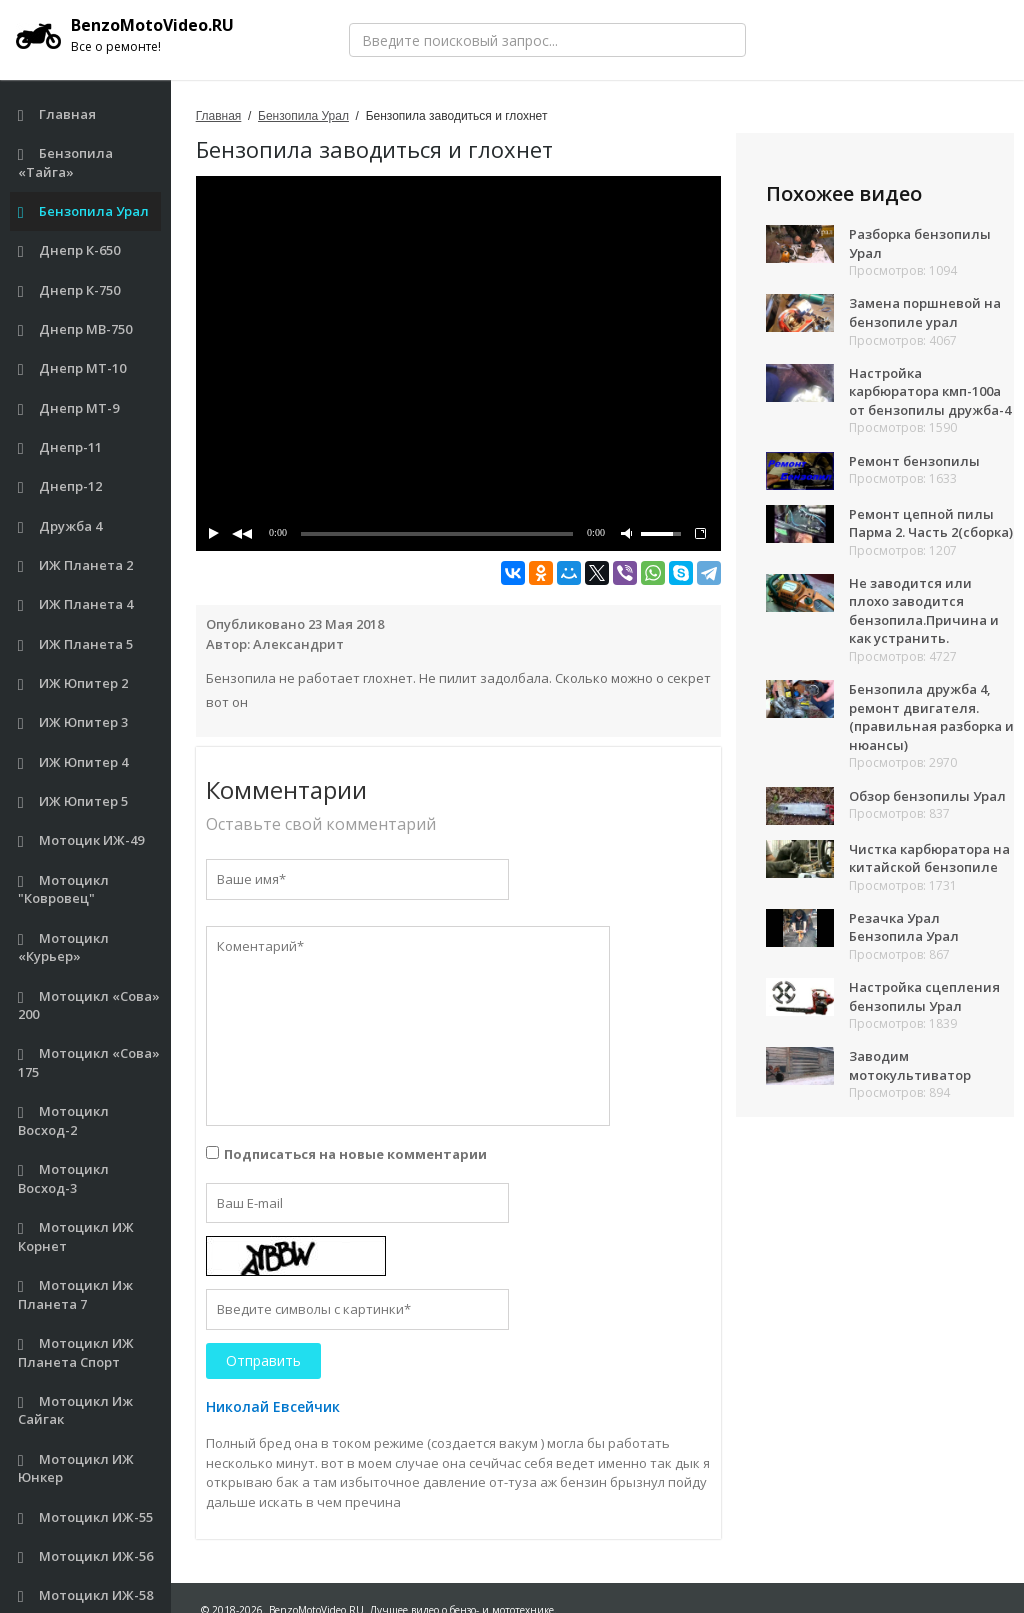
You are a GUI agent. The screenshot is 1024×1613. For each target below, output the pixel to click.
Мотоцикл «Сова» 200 (89, 1005)
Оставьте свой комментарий (321, 824)
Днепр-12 (60, 486)
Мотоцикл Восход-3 (64, 1178)
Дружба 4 (60, 526)
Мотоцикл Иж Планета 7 (76, 1294)
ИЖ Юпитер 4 (73, 762)
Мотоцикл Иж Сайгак (76, 1410)
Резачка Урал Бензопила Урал (904, 927)
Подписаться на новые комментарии (355, 1154)
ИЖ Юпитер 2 (73, 683)
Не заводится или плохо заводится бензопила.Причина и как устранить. (924, 611)
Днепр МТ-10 (72, 368)
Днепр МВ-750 (75, 329)
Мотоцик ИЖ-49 (81, 840)
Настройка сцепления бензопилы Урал (924, 996)
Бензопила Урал (84, 211)
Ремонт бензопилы (914, 461)
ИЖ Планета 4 (76, 604)
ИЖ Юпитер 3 (73, 722)
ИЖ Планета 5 (76, 644)
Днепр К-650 (69, 250)
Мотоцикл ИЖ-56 (86, 1556)
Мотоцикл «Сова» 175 (89, 1062)
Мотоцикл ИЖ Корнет (76, 1236)
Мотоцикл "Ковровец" (64, 889)
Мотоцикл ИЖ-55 (86, 1517)
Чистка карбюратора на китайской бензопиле (929, 858)
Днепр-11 (60, 447)
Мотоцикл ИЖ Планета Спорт (76, 1352)
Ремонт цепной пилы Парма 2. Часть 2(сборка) (931, 523)
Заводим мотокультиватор (910, 1065)
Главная (57, 114)
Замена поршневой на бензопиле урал (925, 312)
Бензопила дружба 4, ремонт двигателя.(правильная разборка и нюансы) (931, 717)
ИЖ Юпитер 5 (73, 801)
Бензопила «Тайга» (66, 162)
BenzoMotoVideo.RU (125, 35)
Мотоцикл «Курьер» (64, 947)
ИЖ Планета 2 (76, 565)
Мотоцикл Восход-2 (64, 1120)
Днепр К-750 (69, 290)
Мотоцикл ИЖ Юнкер (76, 1468)
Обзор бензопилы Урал (927, 796)
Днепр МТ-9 (69, 408)
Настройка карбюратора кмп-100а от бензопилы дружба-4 (930, 391)
